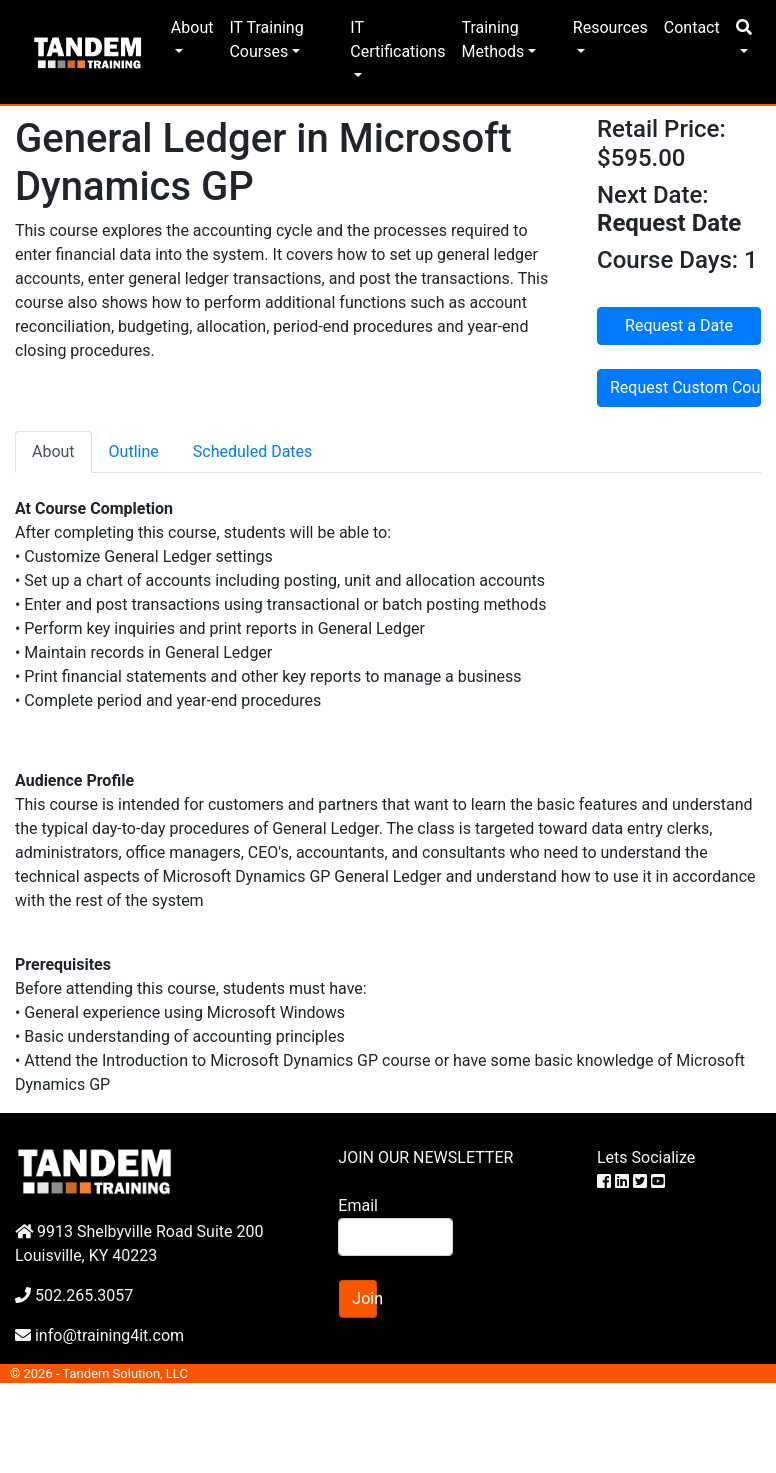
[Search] (395, 1237)
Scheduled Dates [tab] (253, 451)
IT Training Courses (266, 39)
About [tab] (53, 451)
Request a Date (679, 325)
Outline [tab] (134, 451)
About (192, 27)
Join (364, 1298)
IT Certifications (397, 39)
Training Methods (492, 39)
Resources (610, 27)
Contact (692, 27)
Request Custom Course (685, 387)
